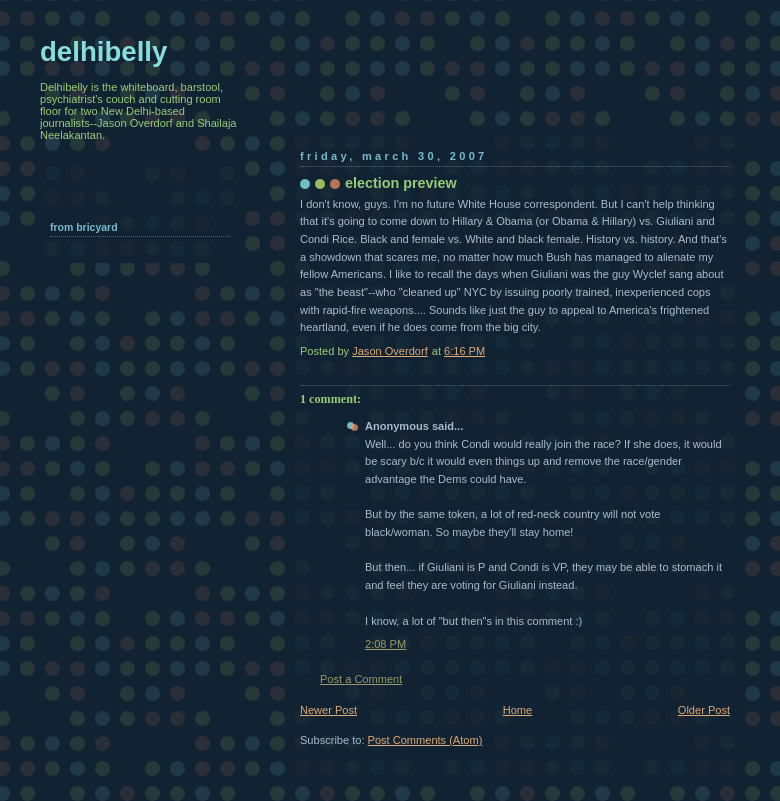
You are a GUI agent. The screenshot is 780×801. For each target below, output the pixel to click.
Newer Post (328, 710)
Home (517, 710)
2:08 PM (385, 644)
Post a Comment (361, 679)
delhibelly (103, 51)
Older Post (704, 710)
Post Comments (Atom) (425, 740)
